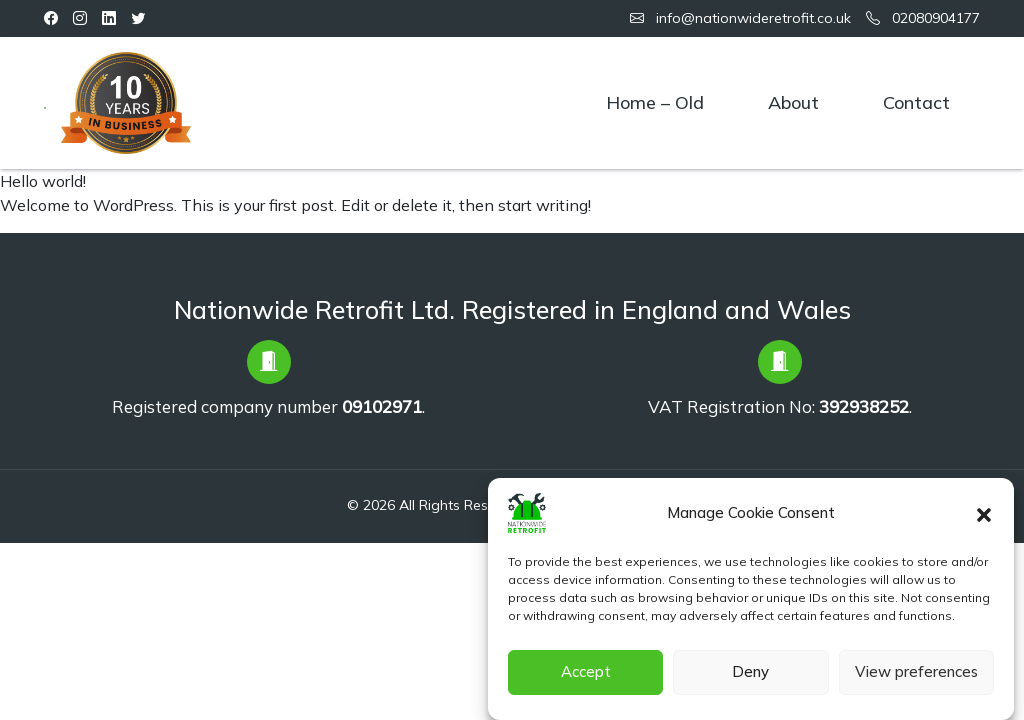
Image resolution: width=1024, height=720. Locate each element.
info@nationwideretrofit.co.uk (740, 18)
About (793, 102)
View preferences (916, 679)
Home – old (655, 102)
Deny (750, 679)
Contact (916, 102)
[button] (984, 520)
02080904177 (923, 18)
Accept (586, 679)
